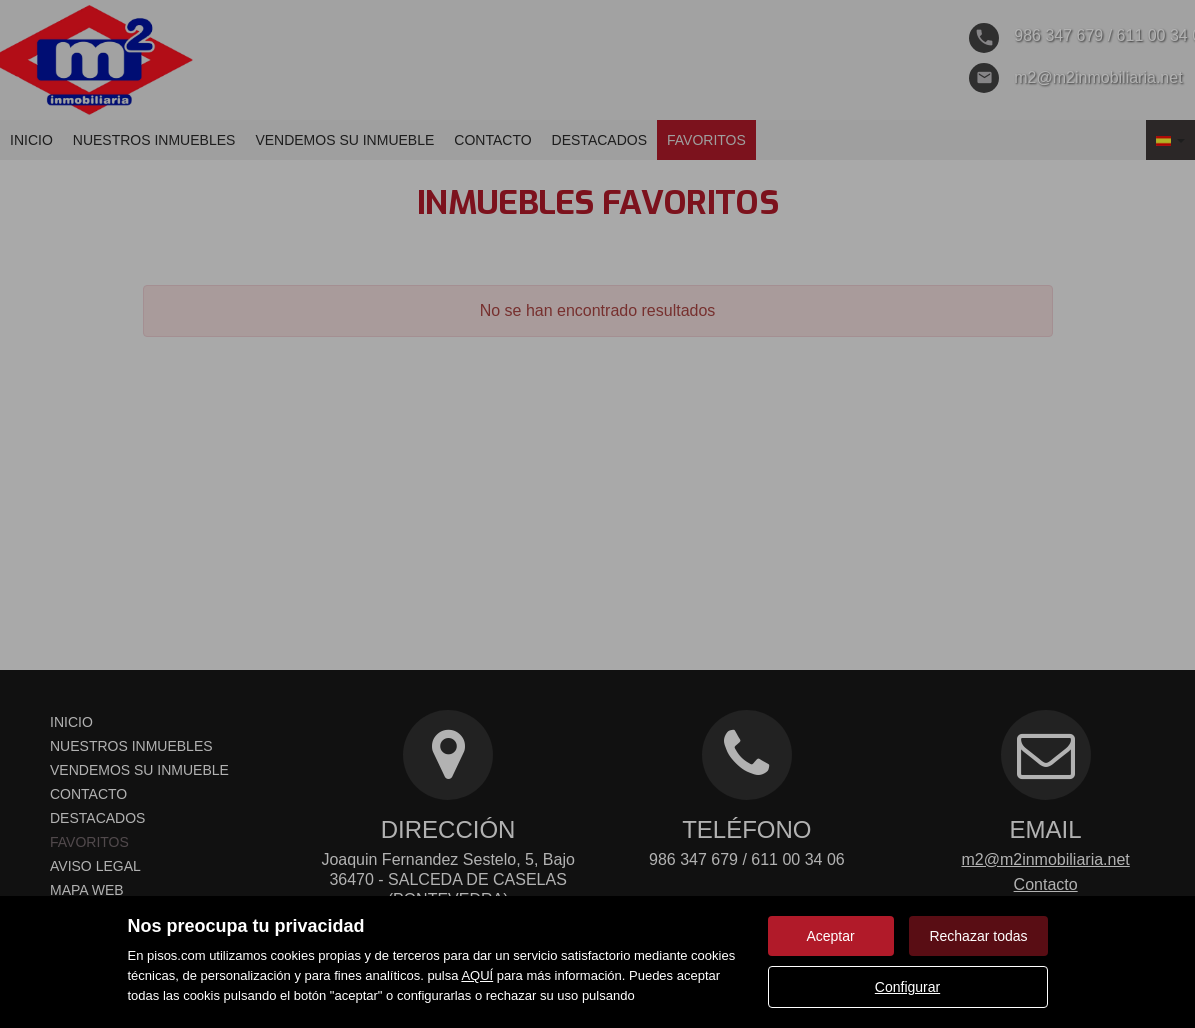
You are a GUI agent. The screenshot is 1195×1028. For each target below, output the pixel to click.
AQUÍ (477, 975)
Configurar (907, 987)
